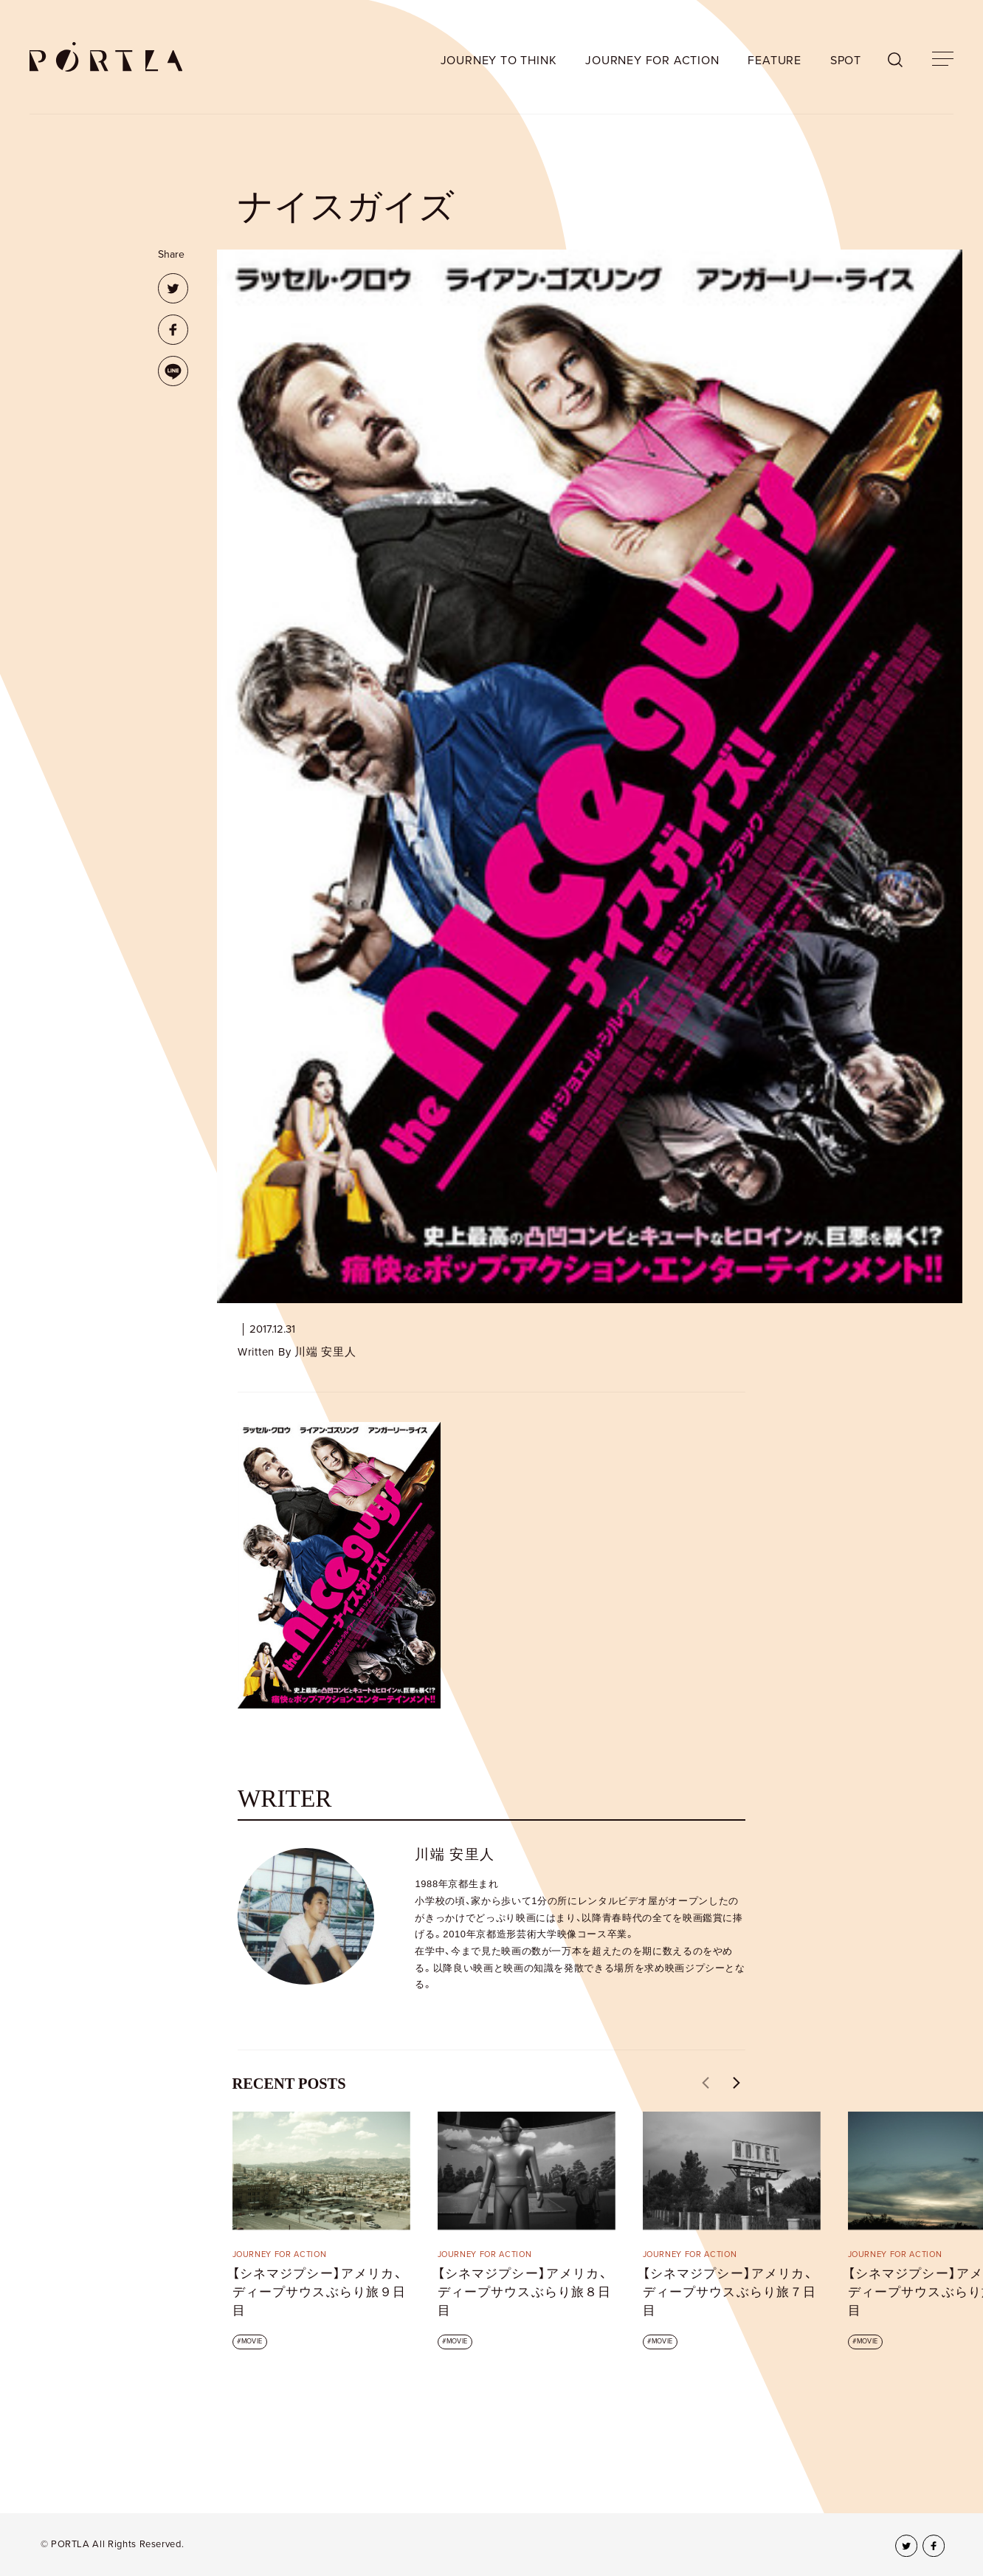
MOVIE (252, 2342)
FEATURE (774, 60)
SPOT (845, 60)
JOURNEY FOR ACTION (652, 60)
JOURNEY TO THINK (499, 60)
